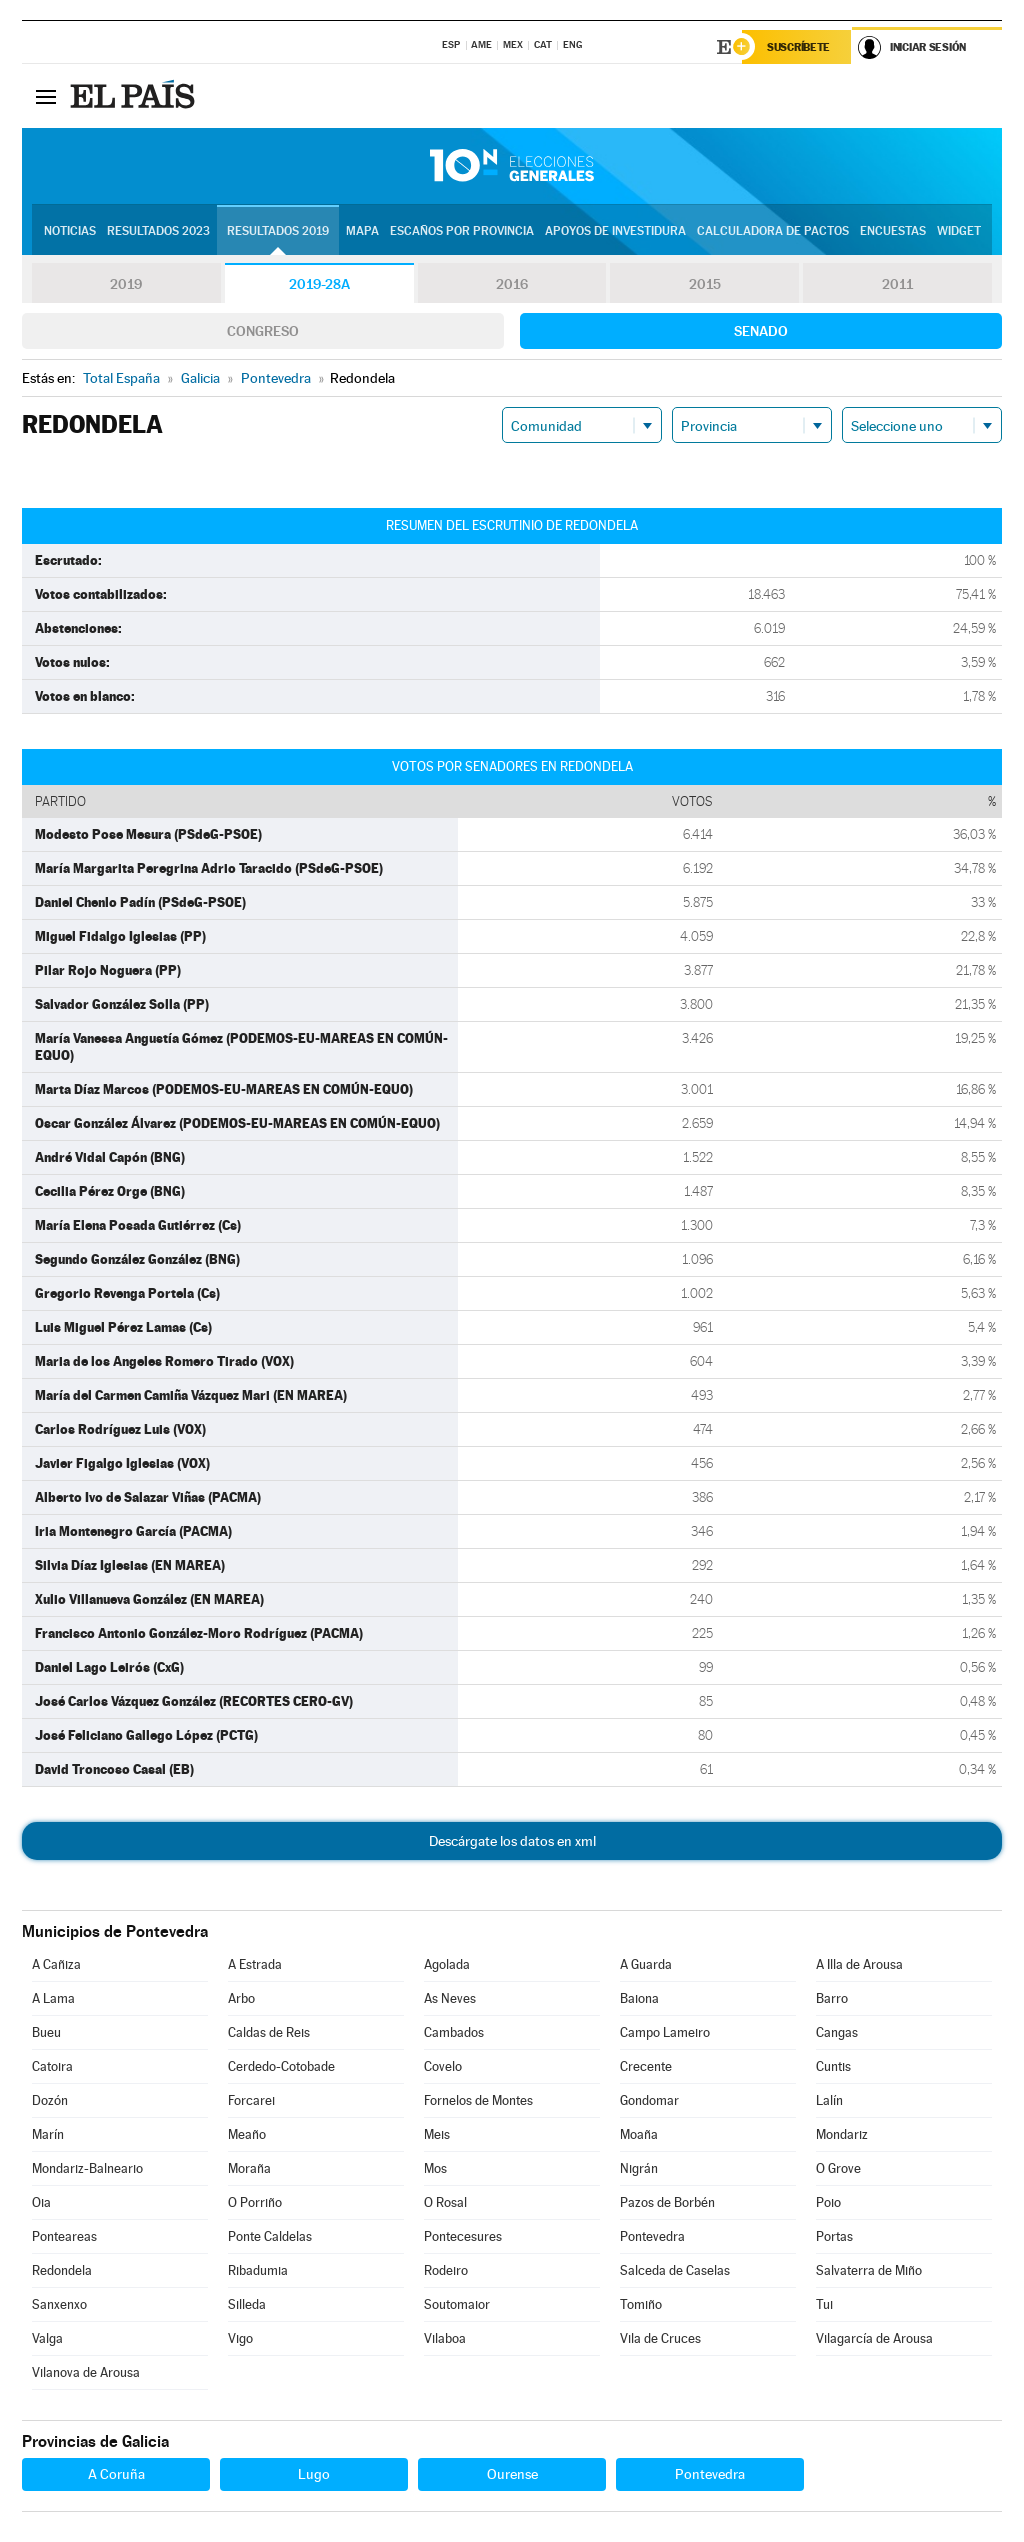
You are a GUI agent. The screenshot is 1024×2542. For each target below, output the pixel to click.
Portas (834, 2236)
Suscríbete (798, 47)
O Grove (838, 2168)
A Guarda (646, 1964)
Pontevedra (652, 2236)
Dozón (50, 2100)
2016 (512, 284)
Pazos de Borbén (667, 2202)
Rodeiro (446, 2270)
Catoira (52, 2066)
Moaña (639, 2134)
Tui (824, 2304)
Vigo (240, 2338)
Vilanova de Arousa (86, 2372)
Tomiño (641, 2304)
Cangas (837, 2032)
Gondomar (649, 2100)
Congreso (263, 331)
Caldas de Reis (269, 2032)
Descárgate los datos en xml (512, 1841)
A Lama (53, 1998)
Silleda (247, 2304)
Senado (761, 331)
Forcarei (251, 2100)
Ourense (512, 2474)
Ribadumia (258, 2270)
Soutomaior (457, 2304)
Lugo (314, 2474)
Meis (437, 2134)
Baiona (639, 1998)
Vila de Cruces (660, 2338)
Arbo (241, 1998)
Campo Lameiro (665, 2032)
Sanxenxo (59, 2304)
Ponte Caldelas (270, 2236)
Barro (832, 1998)
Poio (828, 2202)
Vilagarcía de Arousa (874, 2338)
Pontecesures (463, 2236)
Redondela (62, 2270)
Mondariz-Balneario (87, 2168)
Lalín (829, 2100)
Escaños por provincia (462, 231)
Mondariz (842, 2134)
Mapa (362, 231)
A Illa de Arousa (859, 1964)
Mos (435, 2168)
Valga (47, 2338)
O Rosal (445, 2202)
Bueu (46, 2032)
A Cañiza (56, 1964)
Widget (959, 231)
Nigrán (639, 2168)
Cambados (454, 2032)
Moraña (249, 2168)
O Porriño (255, 2202)
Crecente (646, 2066)
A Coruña (116, 2474)
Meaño (247, 2134)
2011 (897, 284)
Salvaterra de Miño (869, 2270)
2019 (126, 284)
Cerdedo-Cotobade (281, 2066)
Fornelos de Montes (478, 2100)
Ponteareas (64, 2236)
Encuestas (893, 231)
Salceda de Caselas (675, 2270)
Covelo (443, 2066)
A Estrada (255, 1964)
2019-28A (319, 284)
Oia (41, 2202)
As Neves (450, 1998)
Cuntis (833, 2066)
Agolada (447, 1964)
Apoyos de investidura (615, 231)
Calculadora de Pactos (773, 231)
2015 (705, 284)
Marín (48, 2134)
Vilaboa (445, 2338)
